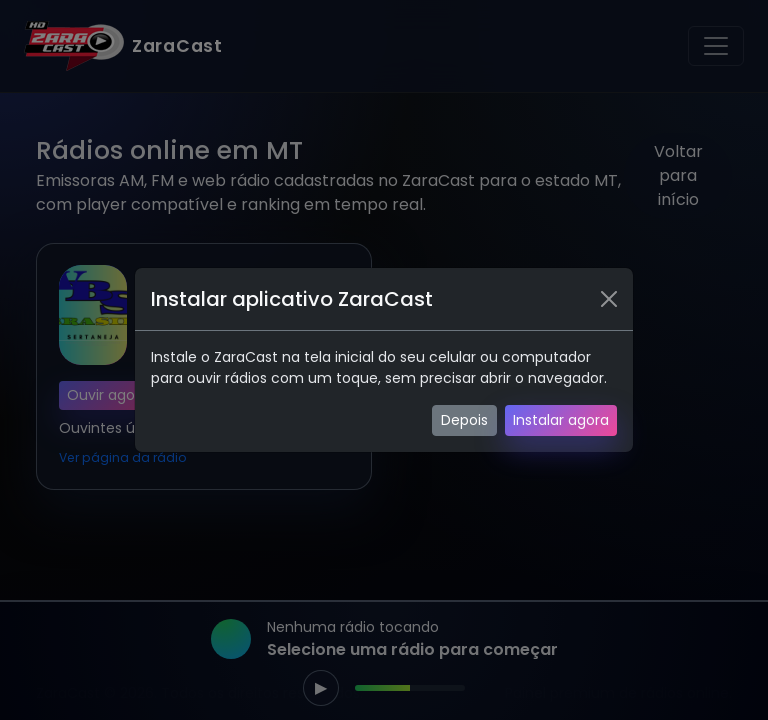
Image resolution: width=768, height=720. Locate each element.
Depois (464, 420)
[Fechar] (609, 299)
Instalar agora (561, 420)
